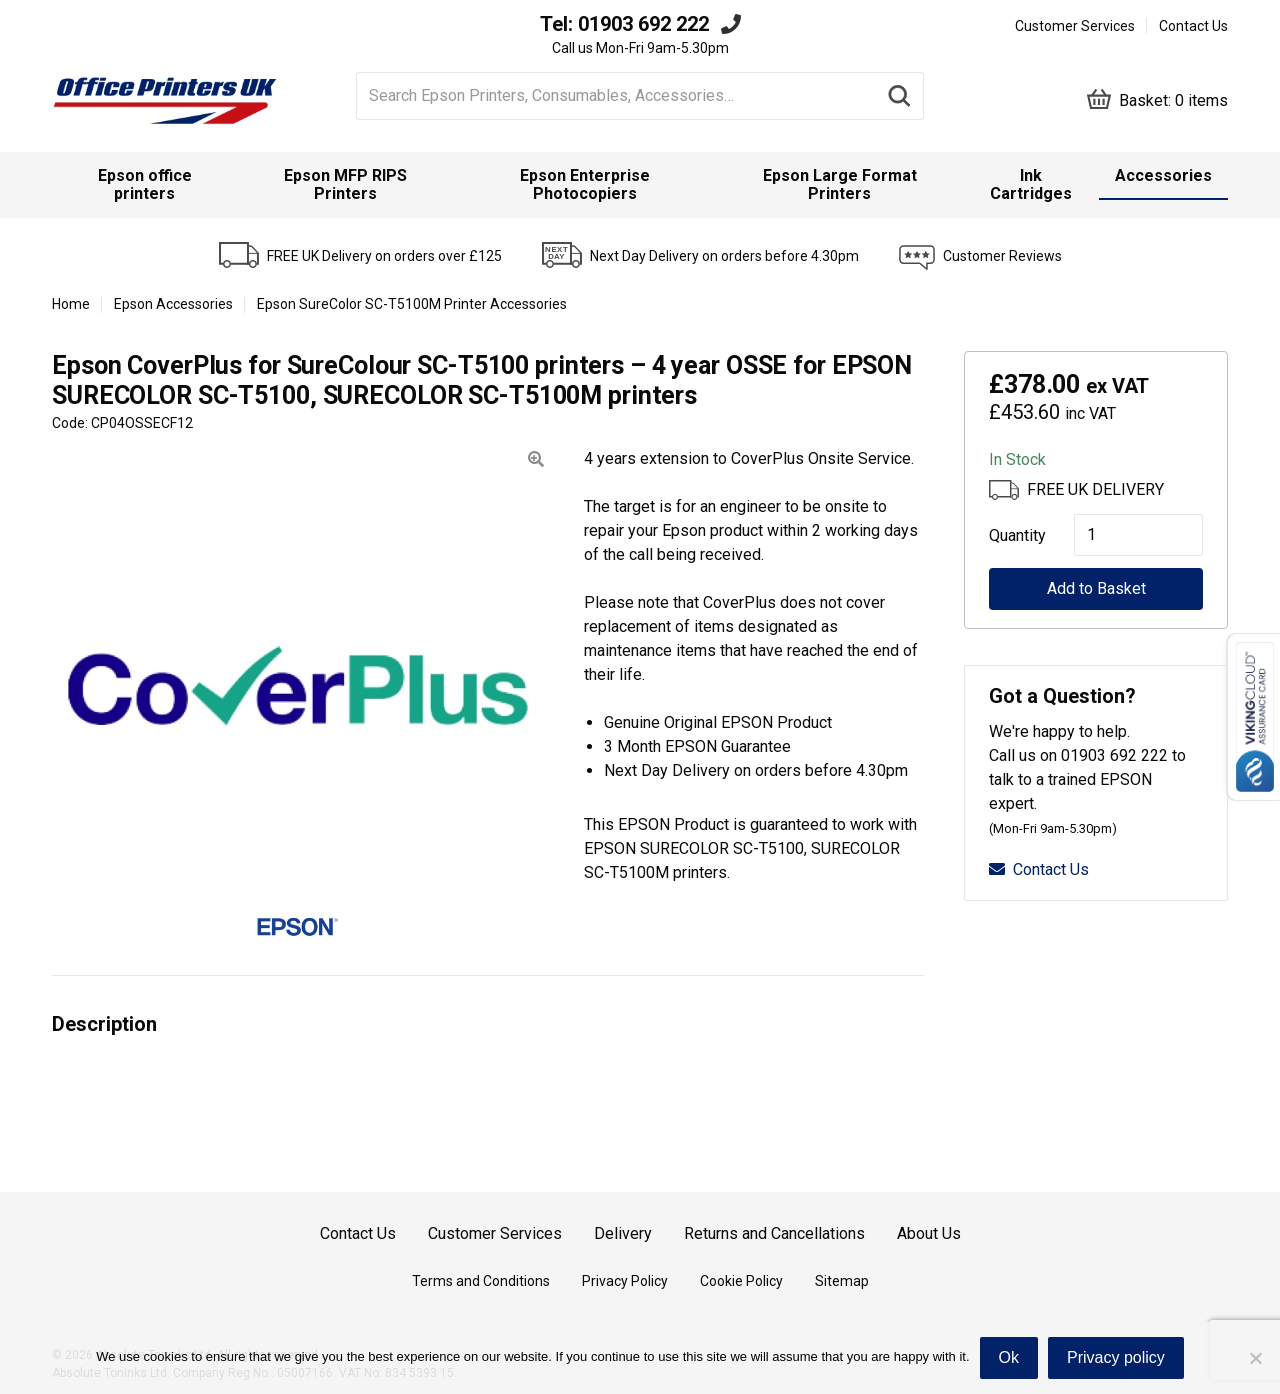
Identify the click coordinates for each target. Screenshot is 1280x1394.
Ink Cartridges (1031, 184)
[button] (536, 459)
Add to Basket (1096, 588)
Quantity (1011, 535)
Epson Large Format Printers (840, 184)
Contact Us (1193, 26)
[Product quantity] (1138, 535)
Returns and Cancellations (774, 1233)
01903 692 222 (643, 24)
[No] (1255, 1358)
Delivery (623, 1233)
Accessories (1163, 175)
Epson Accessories (173, 304)
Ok (1009, 1357)
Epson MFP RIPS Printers (345, 184)
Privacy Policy (625, 1281)
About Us (929, 1233)
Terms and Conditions (481, 1281)
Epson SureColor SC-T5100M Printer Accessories (412, 304)
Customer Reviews (1002, 256)
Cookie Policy (741, 1281)
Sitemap (842, 1281)
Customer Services (1075, 26)
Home (71, 304)
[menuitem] (145, 185)
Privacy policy (1116, 1357)
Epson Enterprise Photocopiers (585, 184)
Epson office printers (145, 184)
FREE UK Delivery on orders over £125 (384, 256)
